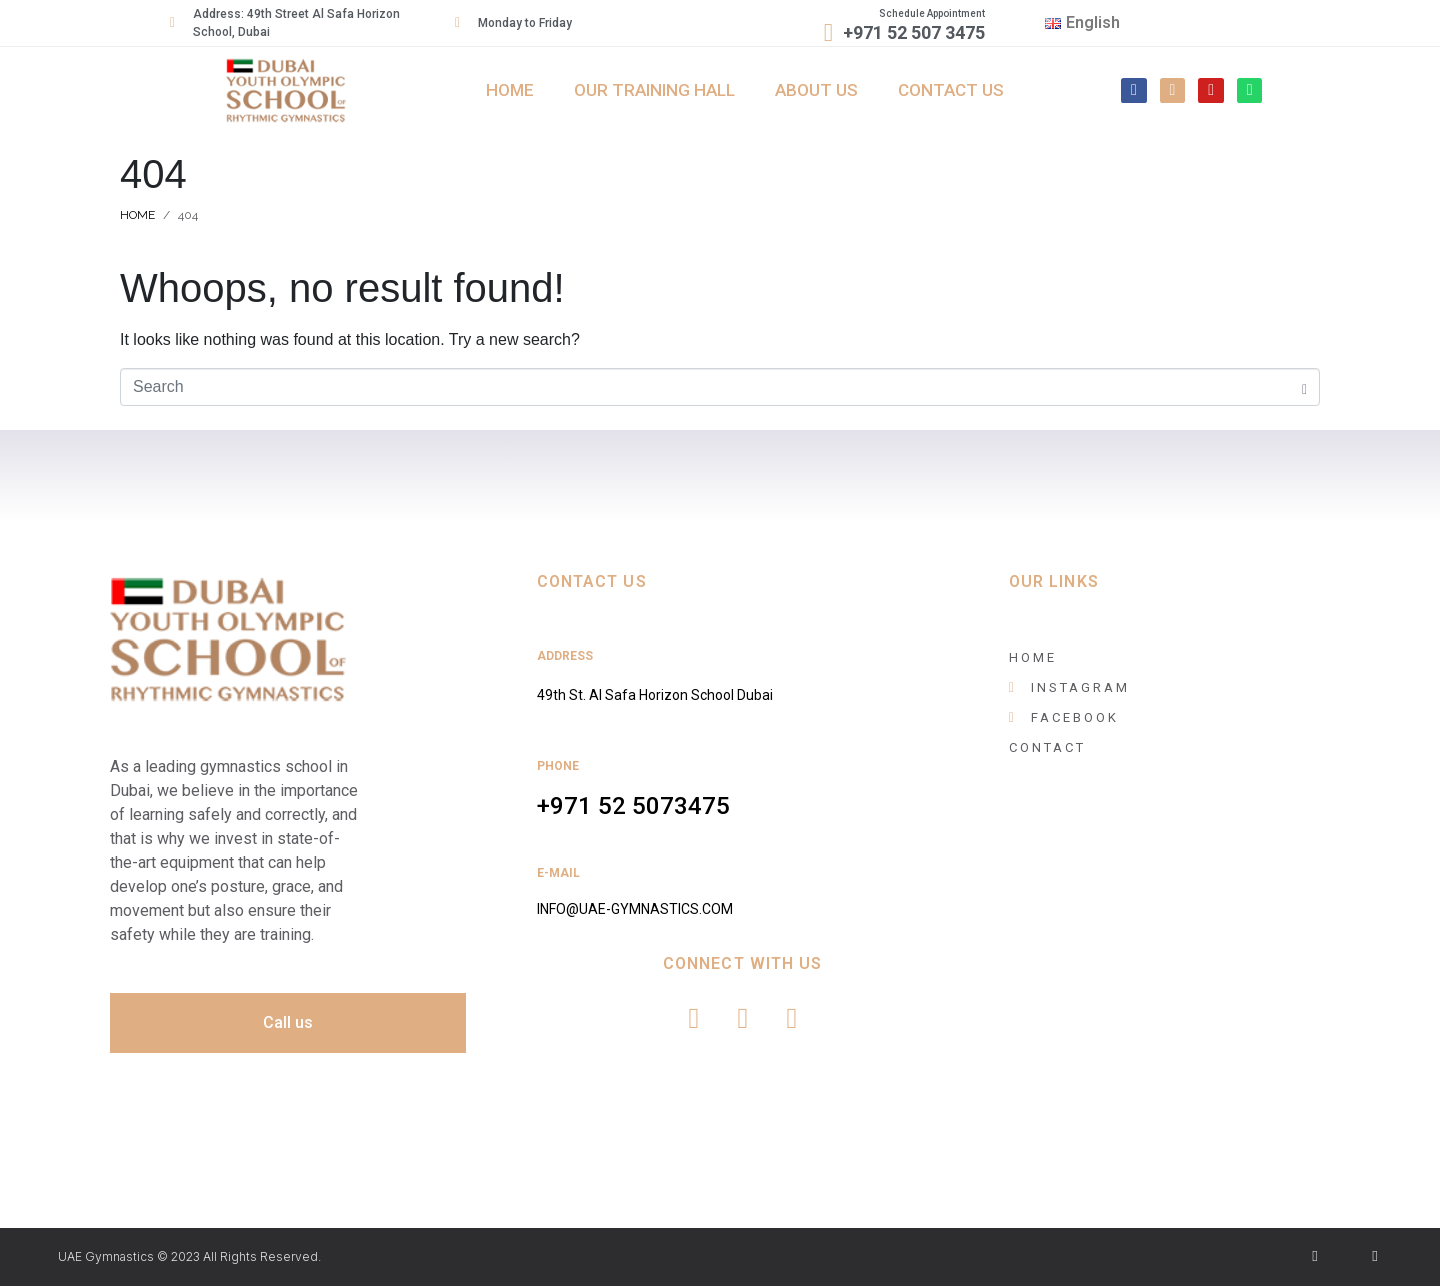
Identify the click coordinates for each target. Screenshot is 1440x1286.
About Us (816, 90)
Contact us (951, 90)
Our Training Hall (654, 90)
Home (510, 90)
